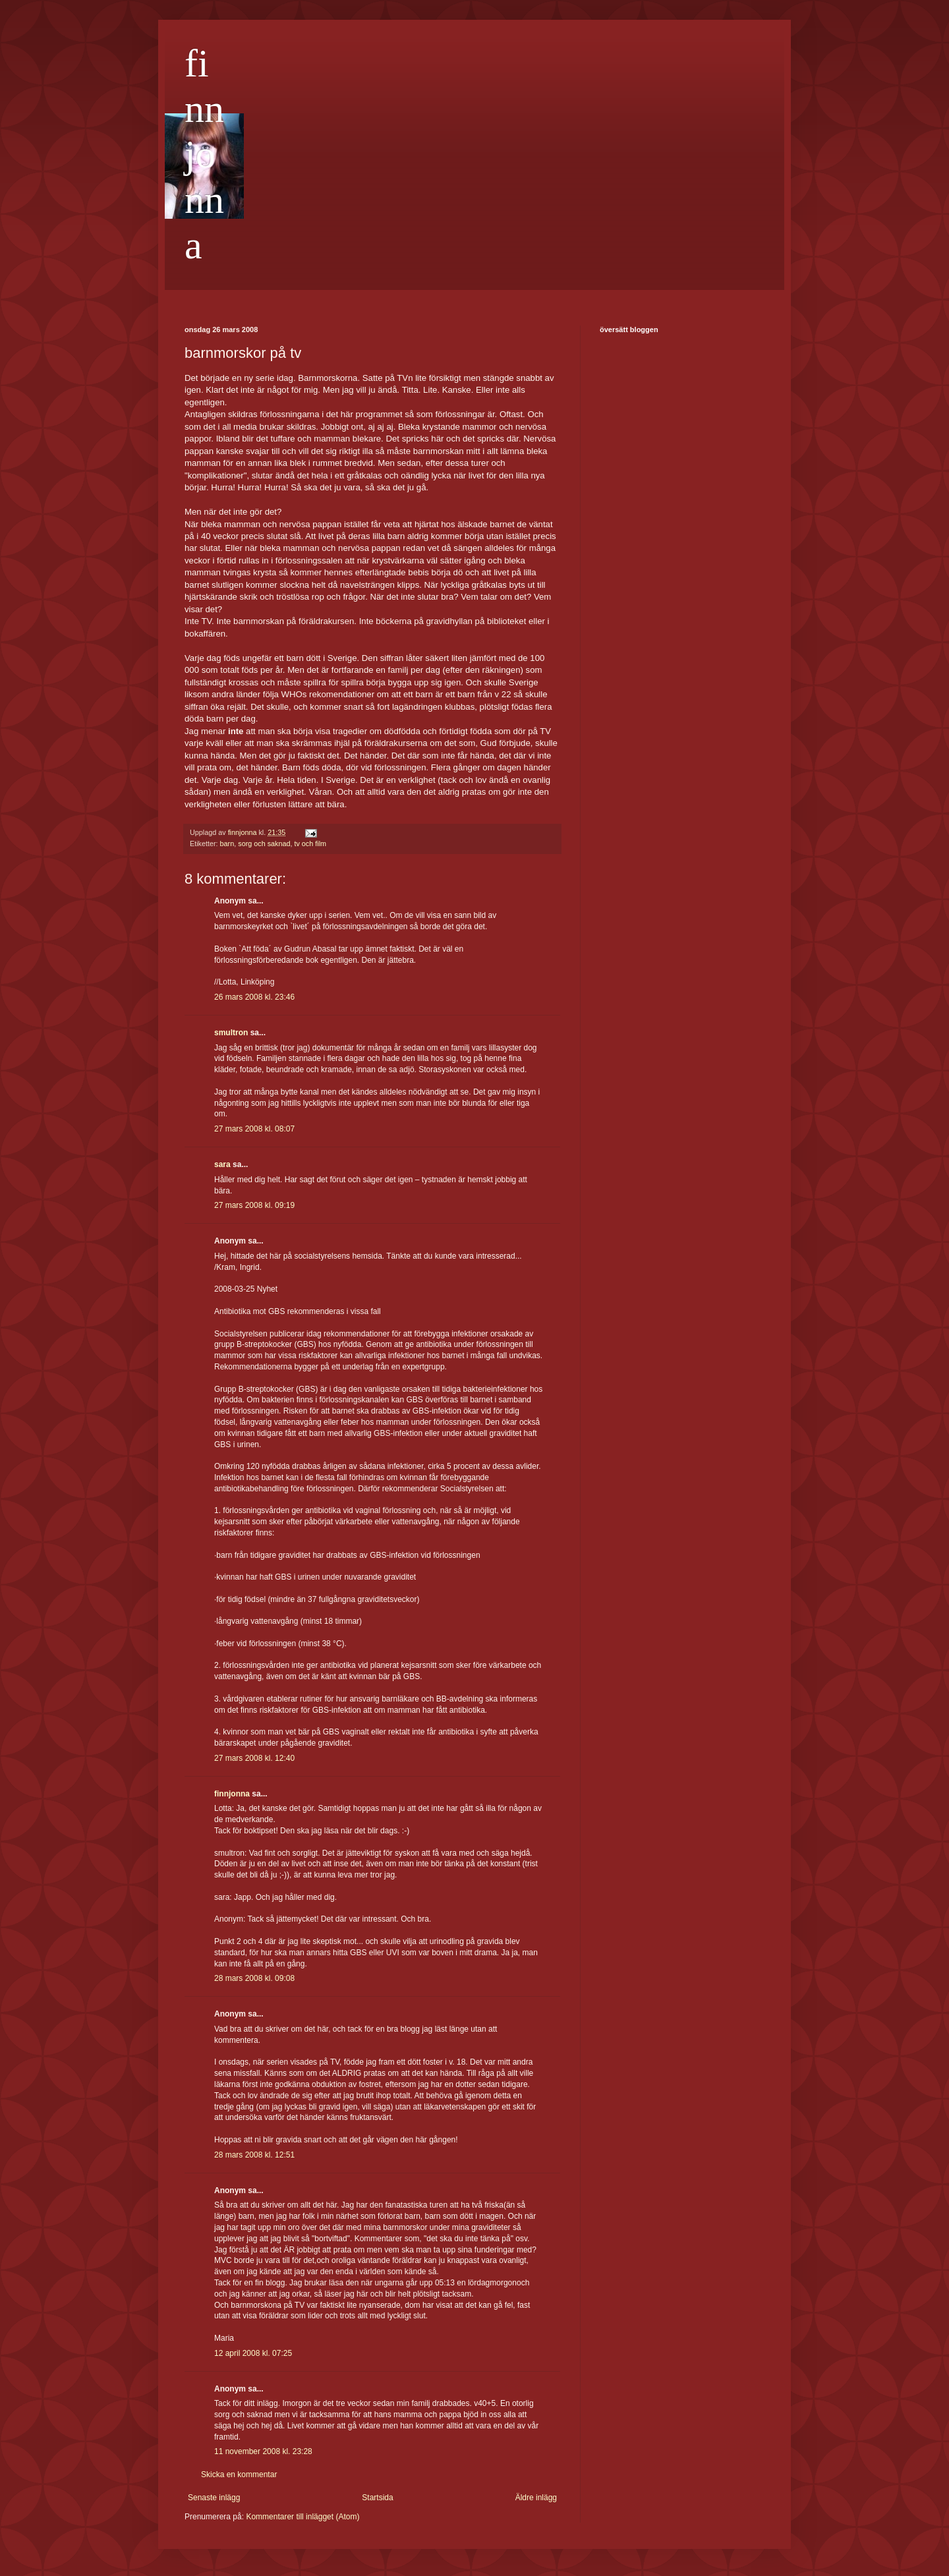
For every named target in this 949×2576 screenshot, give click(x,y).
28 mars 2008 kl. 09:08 (254, 1978)
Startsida (377, 2497)
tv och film (310, 843)
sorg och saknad (264, 843)
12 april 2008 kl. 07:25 (253, 2353)
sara (222, 1164)
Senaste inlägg (214, 2497)
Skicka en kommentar (239, 2474)
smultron (231, 1032)
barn (227, 843)
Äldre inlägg (536, 2497)
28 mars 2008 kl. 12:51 (254, 2155)
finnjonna (204, 154)
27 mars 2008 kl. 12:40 (254, 1758)
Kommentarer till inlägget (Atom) (302, 2516)
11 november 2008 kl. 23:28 (263, 2451)
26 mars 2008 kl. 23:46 (254, 997)
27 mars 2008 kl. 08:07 (254, 1128)
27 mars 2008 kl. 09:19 (254, 1205)
